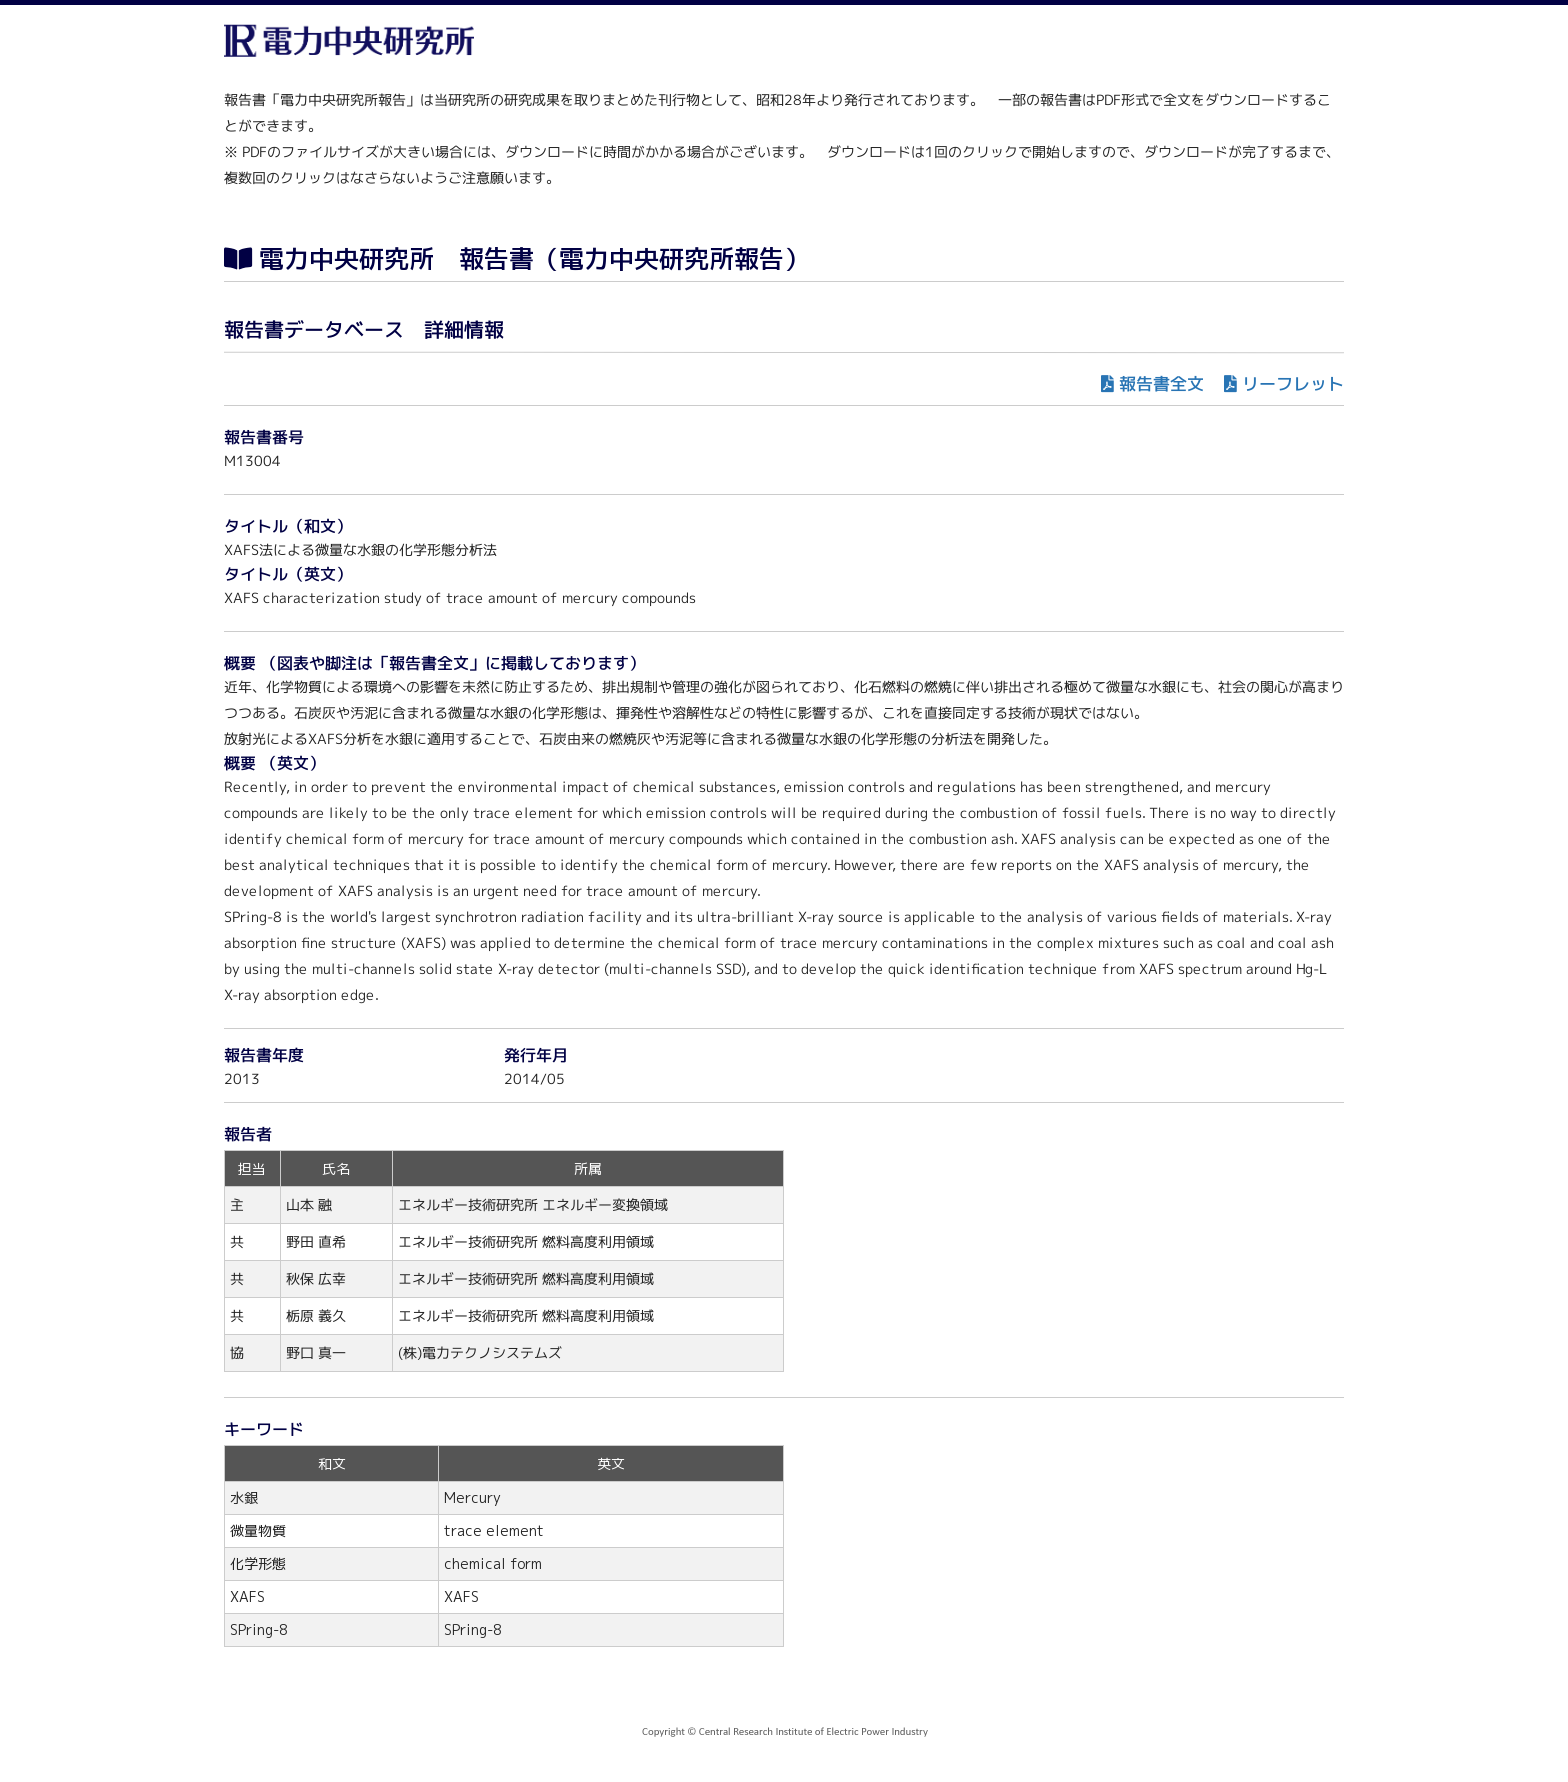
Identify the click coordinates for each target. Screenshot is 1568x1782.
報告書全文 (1161, 383)
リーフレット (1293, 383)
